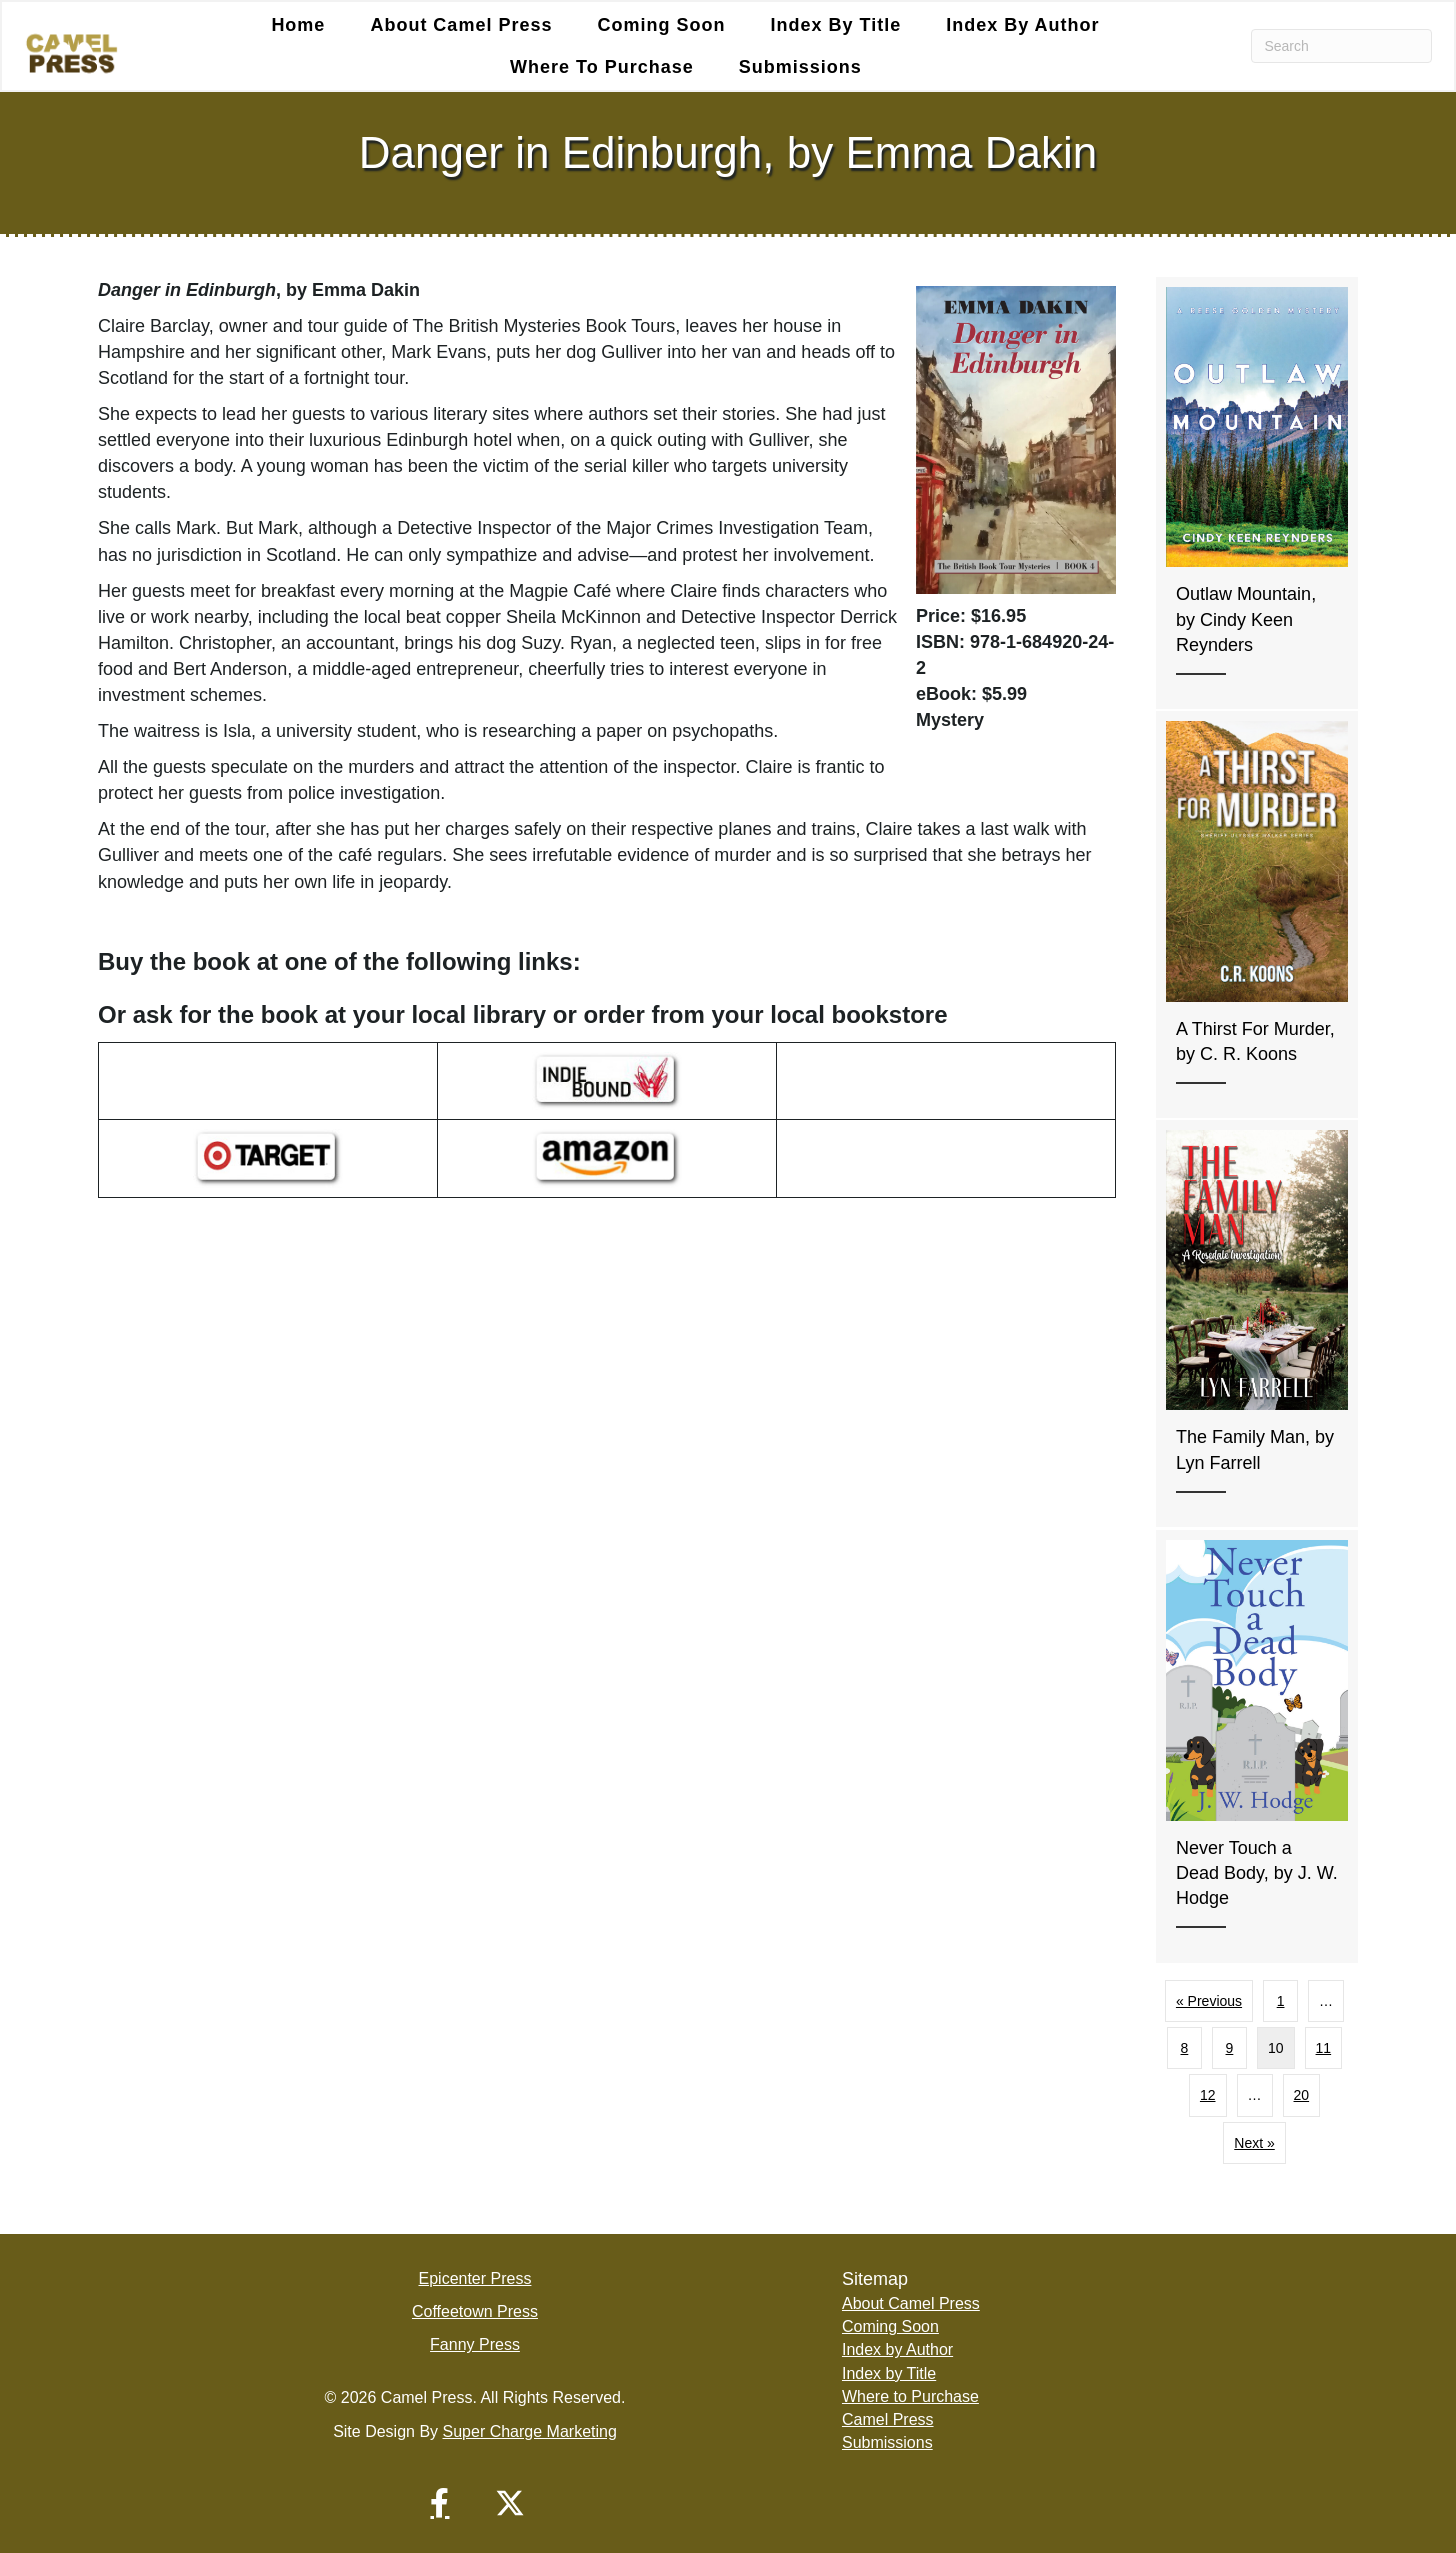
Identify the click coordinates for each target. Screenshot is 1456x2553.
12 (1208, 2095)
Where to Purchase (602, 67)
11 (1324, 2048)
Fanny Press (475, 2344)
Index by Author (1022, 25)
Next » (1254, 2143)
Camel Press (888, 2419)
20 (1302, 2095)
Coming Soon (661, 25)
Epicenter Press (475, 2278)
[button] (440, 2503)
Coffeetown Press (475, 2311)
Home (298, 25)
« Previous (1209, 2001)
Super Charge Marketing (530, 2431)
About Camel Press (461, 25)
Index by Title (835, 25)
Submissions (800, 67)
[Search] (1341, 46)
